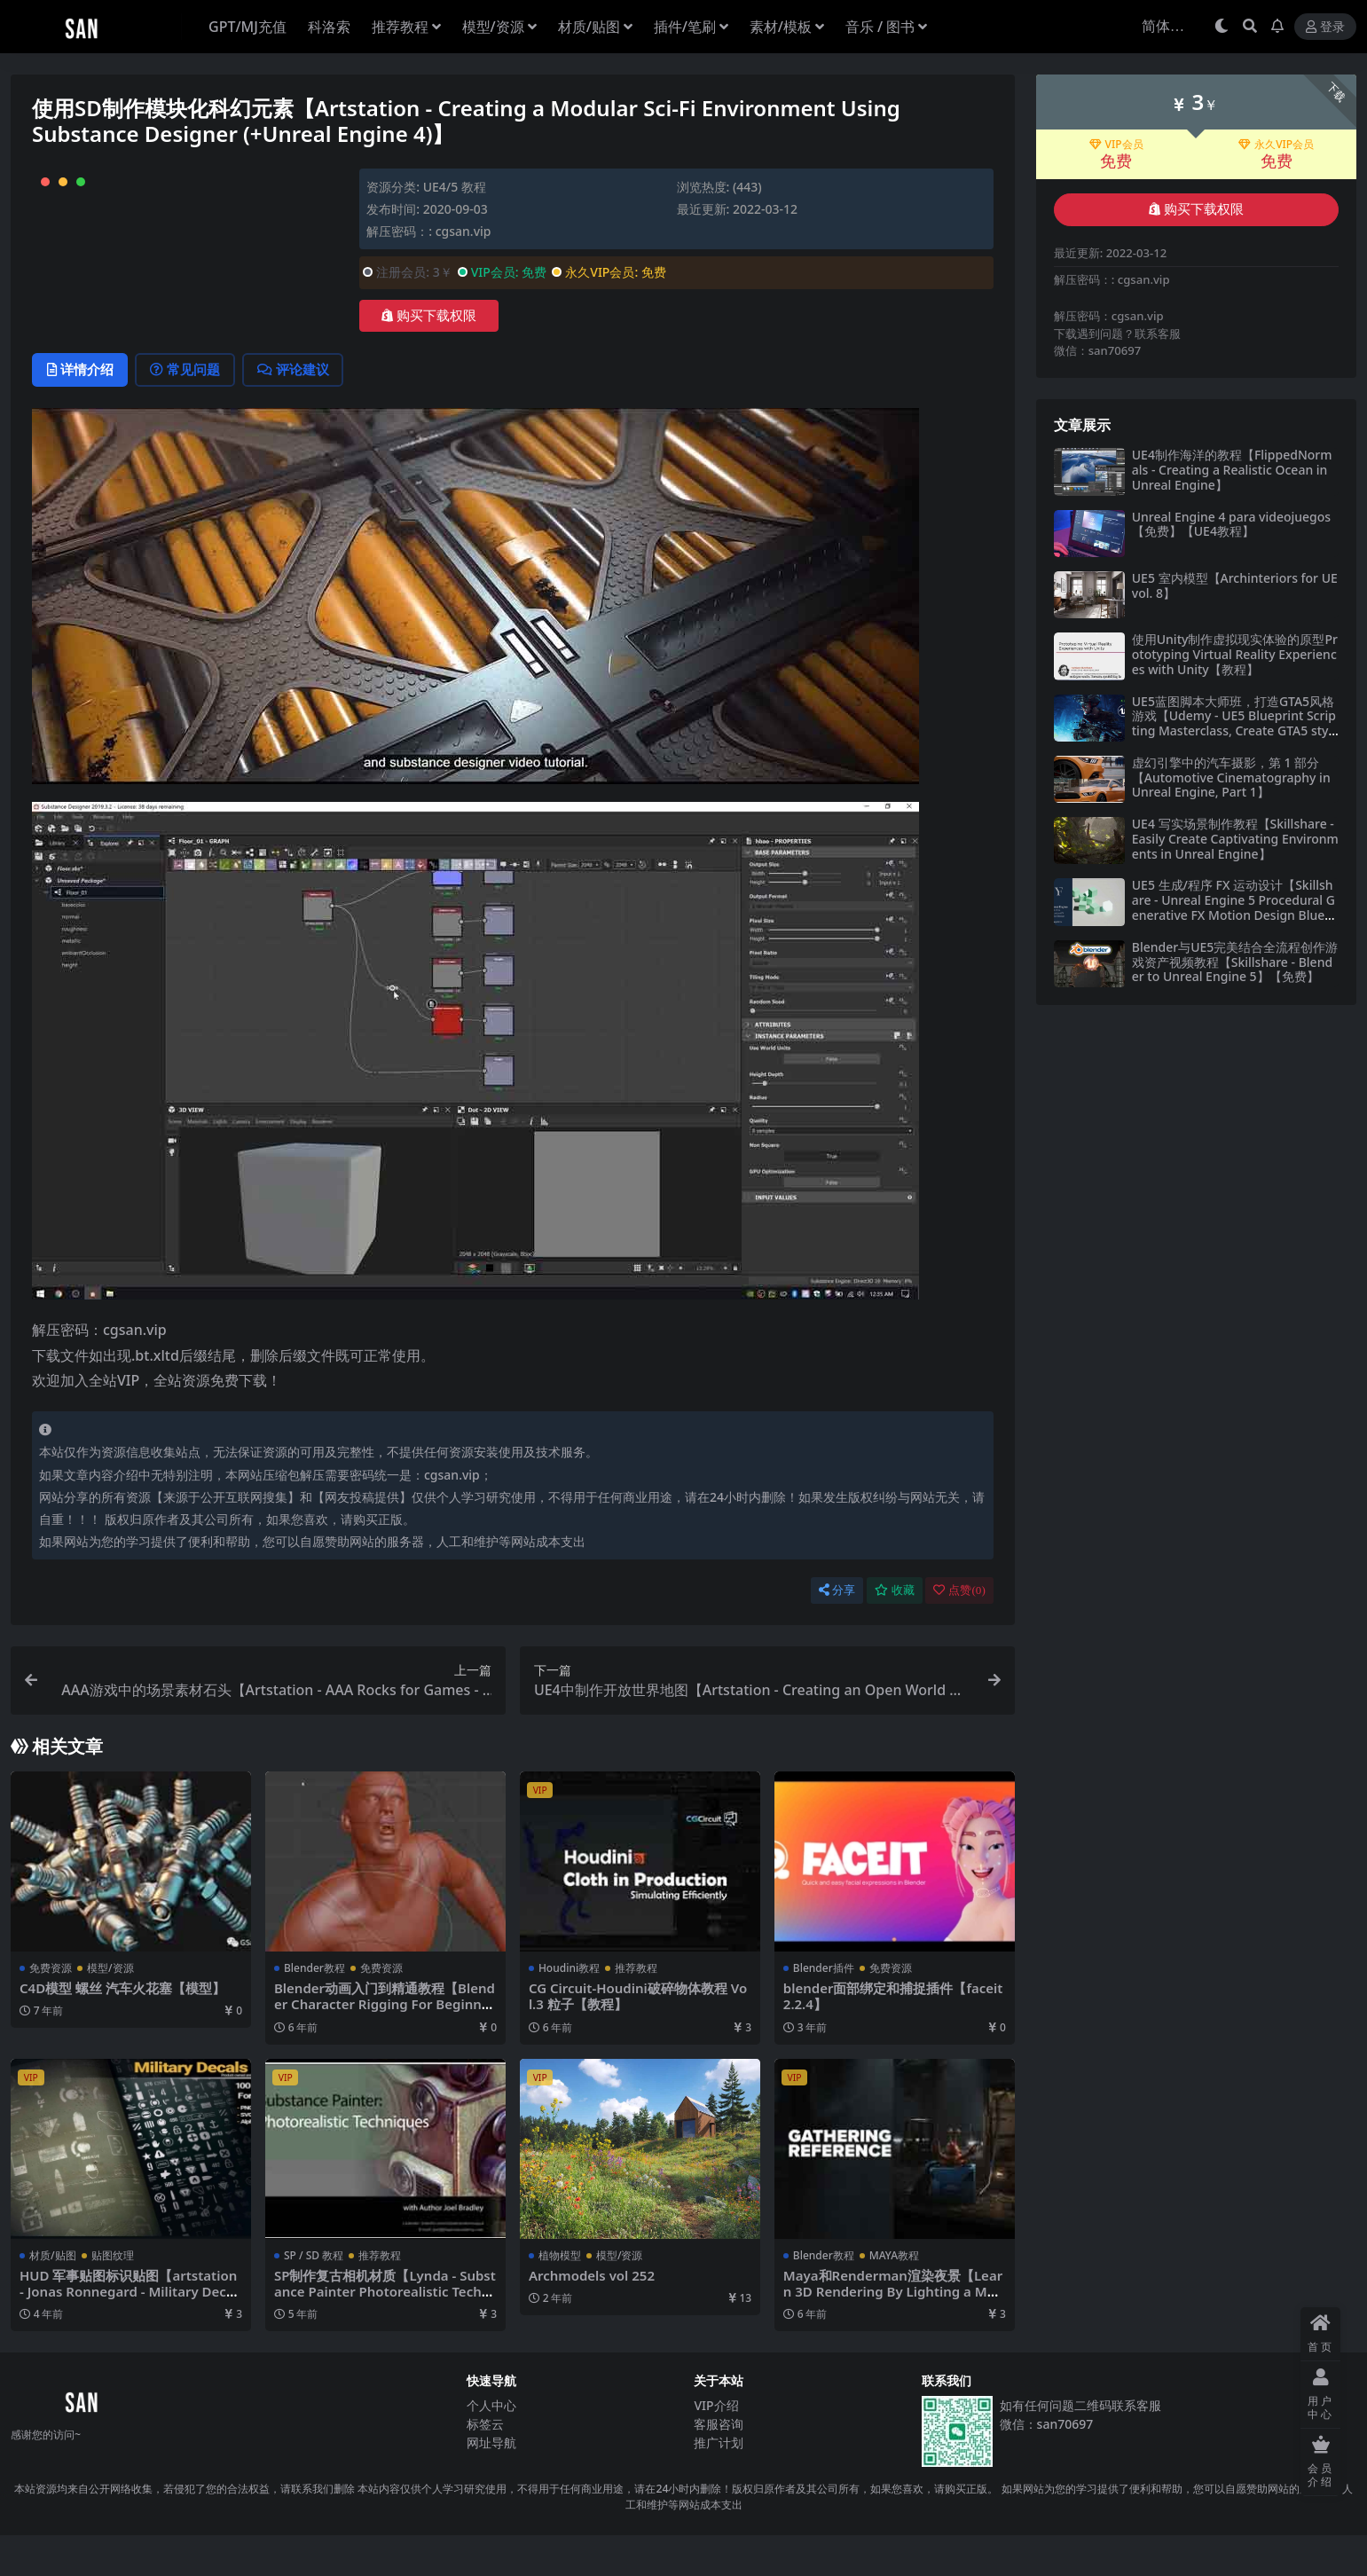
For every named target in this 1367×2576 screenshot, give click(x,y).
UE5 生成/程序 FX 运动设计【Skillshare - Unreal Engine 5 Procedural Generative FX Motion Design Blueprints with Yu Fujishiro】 (1235, 907)
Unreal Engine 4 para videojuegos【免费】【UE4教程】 (1231, 524)
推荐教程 (636, 2008)
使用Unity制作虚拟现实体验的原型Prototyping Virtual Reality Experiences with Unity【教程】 (1235, 654)
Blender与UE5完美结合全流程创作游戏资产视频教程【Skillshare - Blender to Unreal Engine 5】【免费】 (1235, 962)
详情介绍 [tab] (81, 411)
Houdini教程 (569, 2008)
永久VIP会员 (1276, 144)
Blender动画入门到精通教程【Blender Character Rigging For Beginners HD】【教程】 (385, 2044)
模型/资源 (110, 2008)
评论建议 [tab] (298, 411)
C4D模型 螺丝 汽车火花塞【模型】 (122, 2029)
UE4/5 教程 (454, 186)
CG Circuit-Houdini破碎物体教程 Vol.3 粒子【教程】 (639, 2037)
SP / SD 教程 (313, 2296)
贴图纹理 (112, 2296)
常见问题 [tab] (188, 411)
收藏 (895, 1630)
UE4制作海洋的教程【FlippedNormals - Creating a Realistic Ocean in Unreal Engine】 (1232, 469)
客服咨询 (718, 2464)
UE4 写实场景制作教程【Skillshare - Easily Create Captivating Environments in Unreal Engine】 (1235, 838)
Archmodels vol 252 (592, 2316)
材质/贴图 (52, 2296)
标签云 (485, 2464)
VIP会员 (1116, 144)
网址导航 (491, 2483)
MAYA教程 (894, 2296)
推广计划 (718, 2483)
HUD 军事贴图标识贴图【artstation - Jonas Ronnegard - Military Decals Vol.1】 (130, 2332)
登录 (1325, 27)
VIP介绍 (716, 2446)
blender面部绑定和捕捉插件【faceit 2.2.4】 (893, 2037)
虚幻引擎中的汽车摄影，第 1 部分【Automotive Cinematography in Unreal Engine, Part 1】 (1231, 777)
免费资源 (50, 2008)
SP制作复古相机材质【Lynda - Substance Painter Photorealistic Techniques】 (382, 2332)
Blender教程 (314, 2008)
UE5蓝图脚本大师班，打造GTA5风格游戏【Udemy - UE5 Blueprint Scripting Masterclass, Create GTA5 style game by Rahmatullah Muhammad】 (1234, 731)
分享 (837, 1630)
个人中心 (491, 2446)
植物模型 (559, 2296)
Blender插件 (823, 2008)
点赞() (959, 1630)
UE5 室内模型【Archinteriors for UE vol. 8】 (1235, 585)
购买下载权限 (428, 316)
